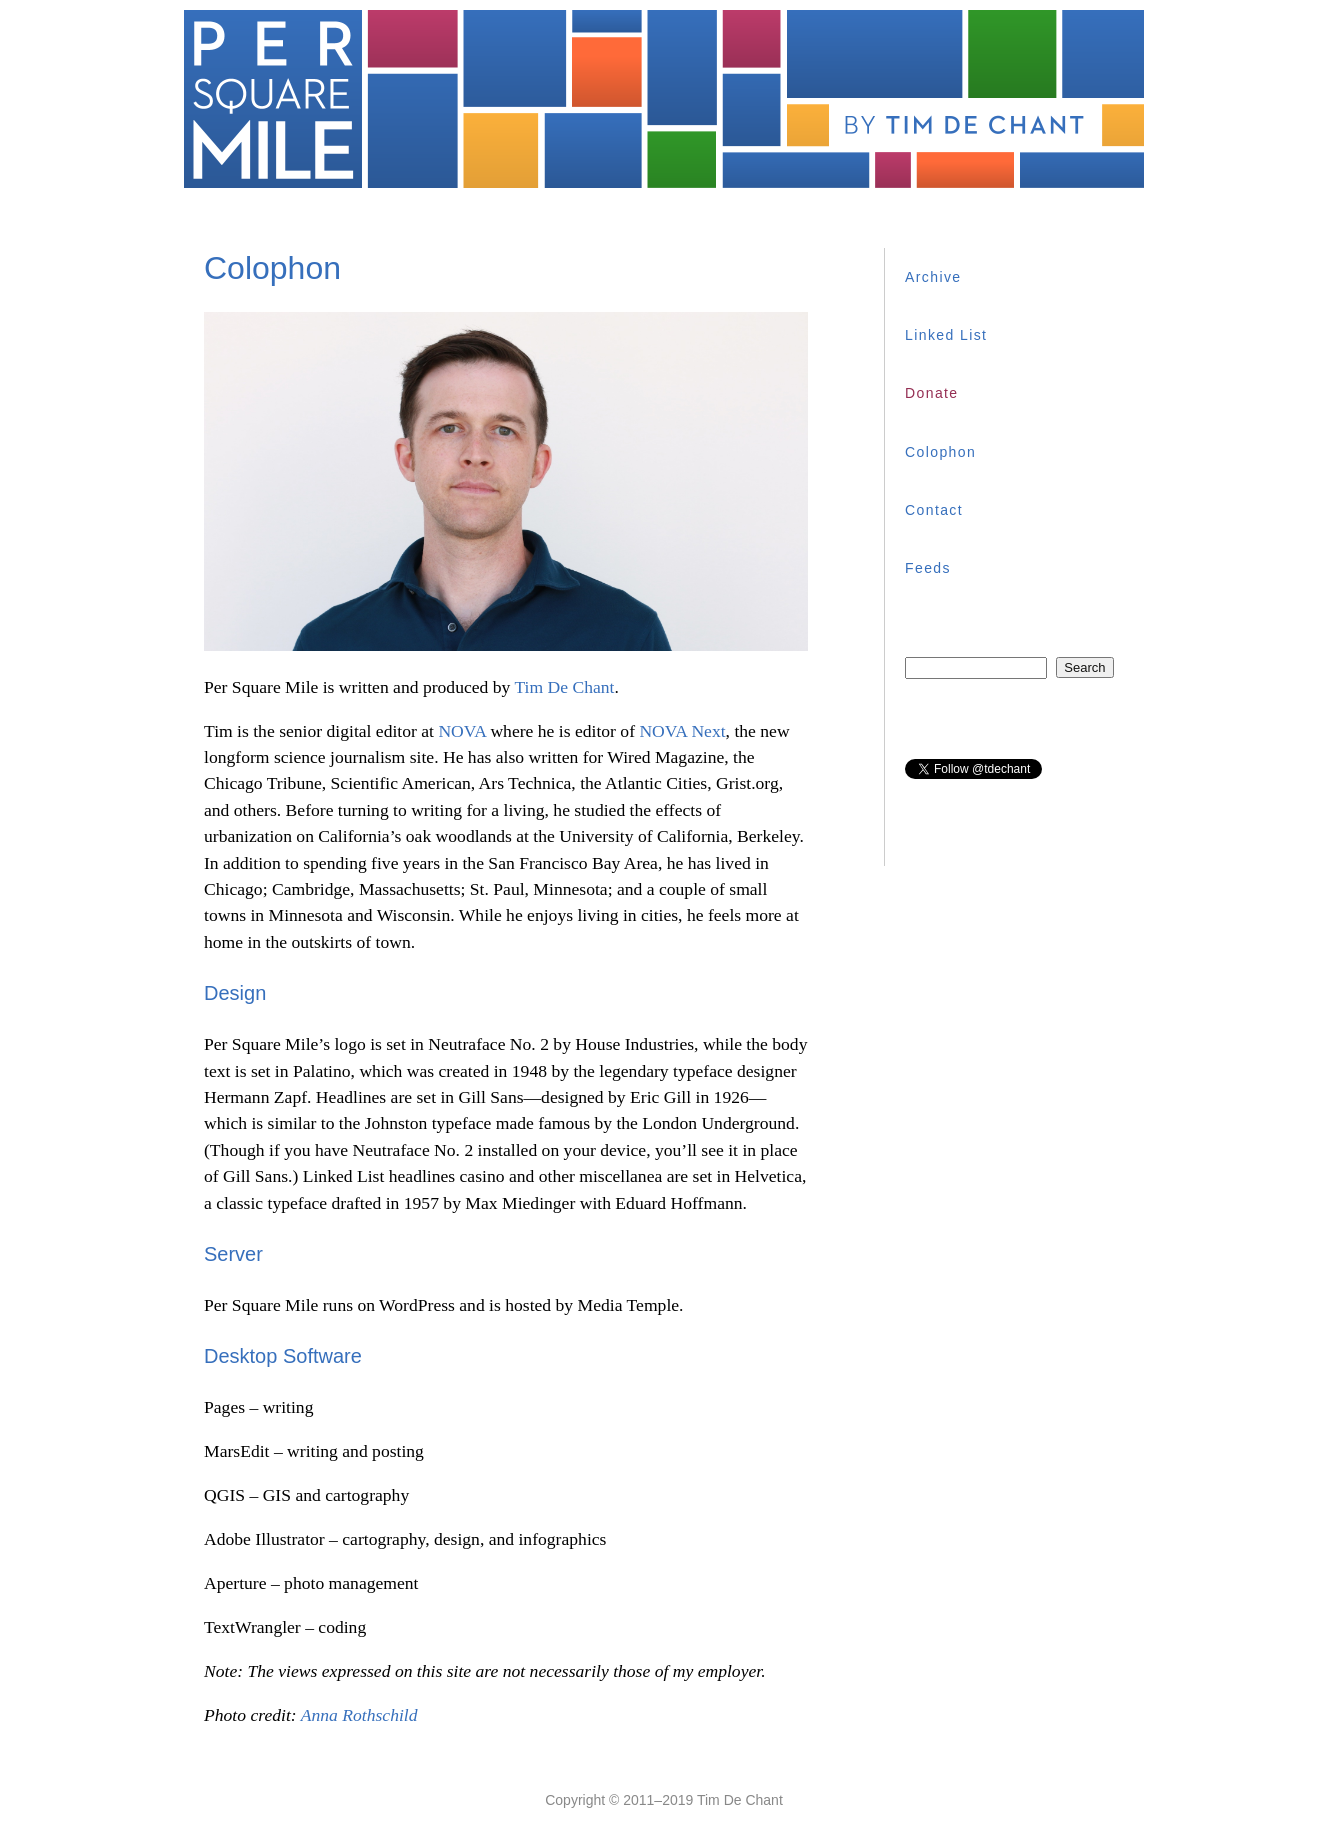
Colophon (940, 452)
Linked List (946, 335)
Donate (932, 393)
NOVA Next (682, 731)
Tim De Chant (740, 1800)
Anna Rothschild (359, 1715)
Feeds (928, 568)
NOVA (462, 731)
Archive (933, 277)
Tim (564, 687)
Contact (934, 510)
